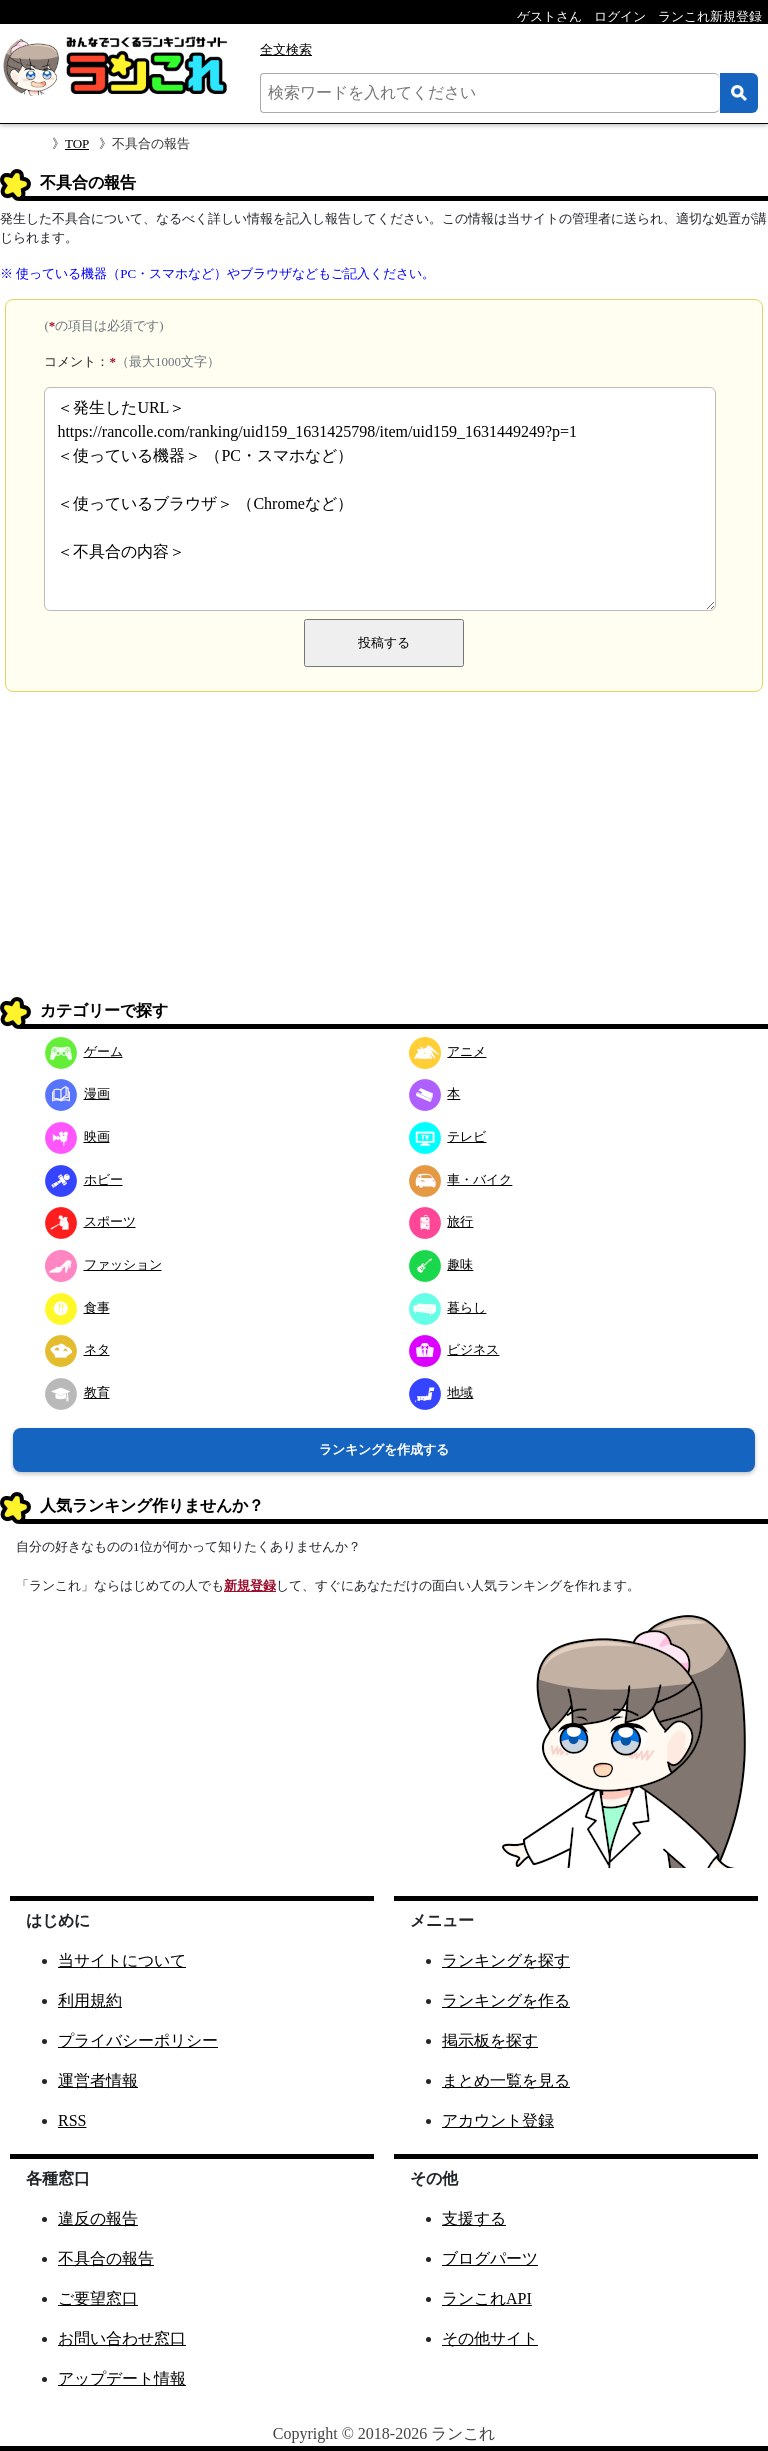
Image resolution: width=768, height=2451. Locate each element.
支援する (474, 2218)
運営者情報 (98, 2080)
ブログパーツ (490, 2258)
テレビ (448, 1136)
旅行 (441, 1221)
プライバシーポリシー (138, 2040)
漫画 (77, 1093)
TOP (77, 143)
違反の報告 (98, 2218)
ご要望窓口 (98, 2298)
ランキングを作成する (384, 1449)
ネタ (77, 1349)
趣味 (441, 1264)
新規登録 (250, 1585)
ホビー (84, 1179)
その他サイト (490, 2338)
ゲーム (84, 1051)
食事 (77, 1307)
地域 (441, 1392)
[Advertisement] (384, 852)
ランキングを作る (506, 2000)
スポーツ (90, 1221)
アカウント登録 (498, 2120)
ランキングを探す (506, 1960)
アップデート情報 (122, 2378)
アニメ (448, 1051)
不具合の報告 (106, 2258)
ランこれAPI (487, 2298)
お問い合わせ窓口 (122, 2338)
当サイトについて (122, 1960)
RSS (72, 2120)
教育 (77, 1392)
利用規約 (90, 2000)
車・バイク (461, 1179)
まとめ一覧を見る (506, 2080)
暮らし (448, 1307)
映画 (77, 1136)
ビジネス (454, 1349)
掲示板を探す (490, 2040)
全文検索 (286, 49)
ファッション (103, 1264)
